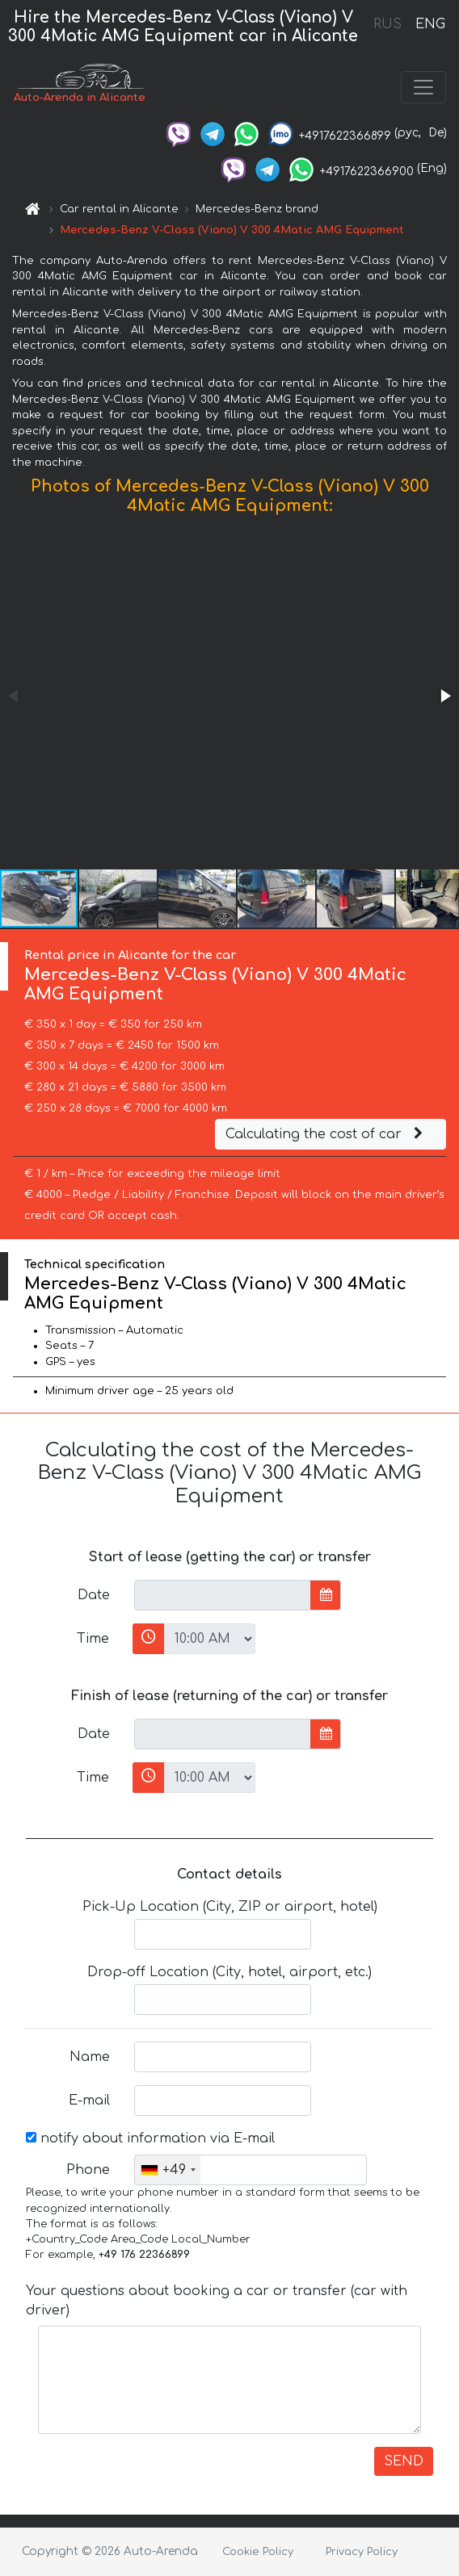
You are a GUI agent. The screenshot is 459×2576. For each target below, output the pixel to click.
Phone (88, 2170)
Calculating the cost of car (326, 1134)
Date (94, 1595)
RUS (387, 24)
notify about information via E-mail (150, 2138)
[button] (444, 696)
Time (93, 1638)
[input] (222, 1595)
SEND (403, 2461)
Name (89, 2057)
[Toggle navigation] (423, 87)
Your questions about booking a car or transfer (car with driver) (216, 2301)
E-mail (89, 2100)
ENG (429, 24)
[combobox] (167, 2169)
